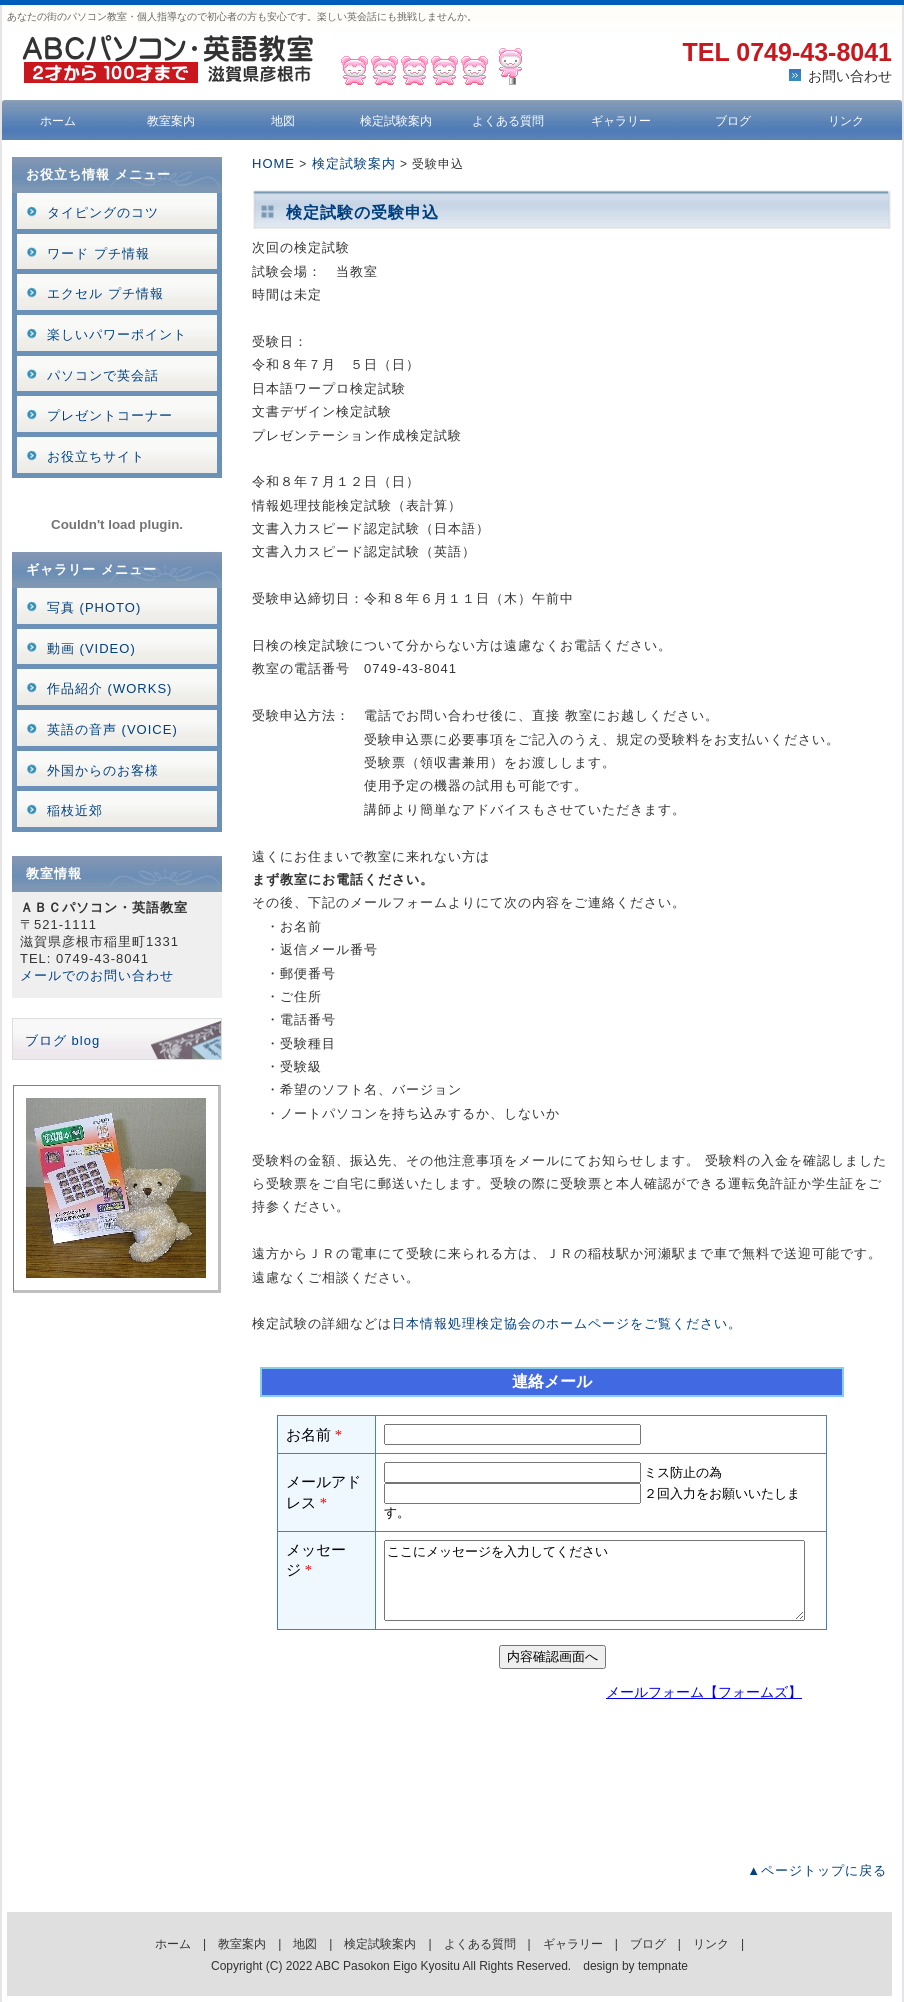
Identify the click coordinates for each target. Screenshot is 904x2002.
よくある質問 (508, 121)
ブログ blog (62, 1040)
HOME (273, 163)
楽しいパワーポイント (117, 334)
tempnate (663, 1966)
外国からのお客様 (103, 770)
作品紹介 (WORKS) (109, 688)
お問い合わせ (850, 76)
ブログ (733, 121)
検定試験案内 (396, 121)
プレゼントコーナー (110, 415)
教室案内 (171, 121)
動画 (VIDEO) (91, 648)
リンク (846, 121)
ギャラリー (621, 121)
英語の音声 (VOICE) (112, 729)
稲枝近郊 (75, 810)
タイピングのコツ (103, 212)
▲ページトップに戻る (817, 1870)
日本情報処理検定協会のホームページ (511, 1323)
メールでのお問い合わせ (97, 975)
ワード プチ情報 (98, 253)
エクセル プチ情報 (105, 293)
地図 (283, 121)
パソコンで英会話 (103, 375)
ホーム (58, 121)
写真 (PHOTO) (94, 607)
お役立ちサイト (96, 456)
